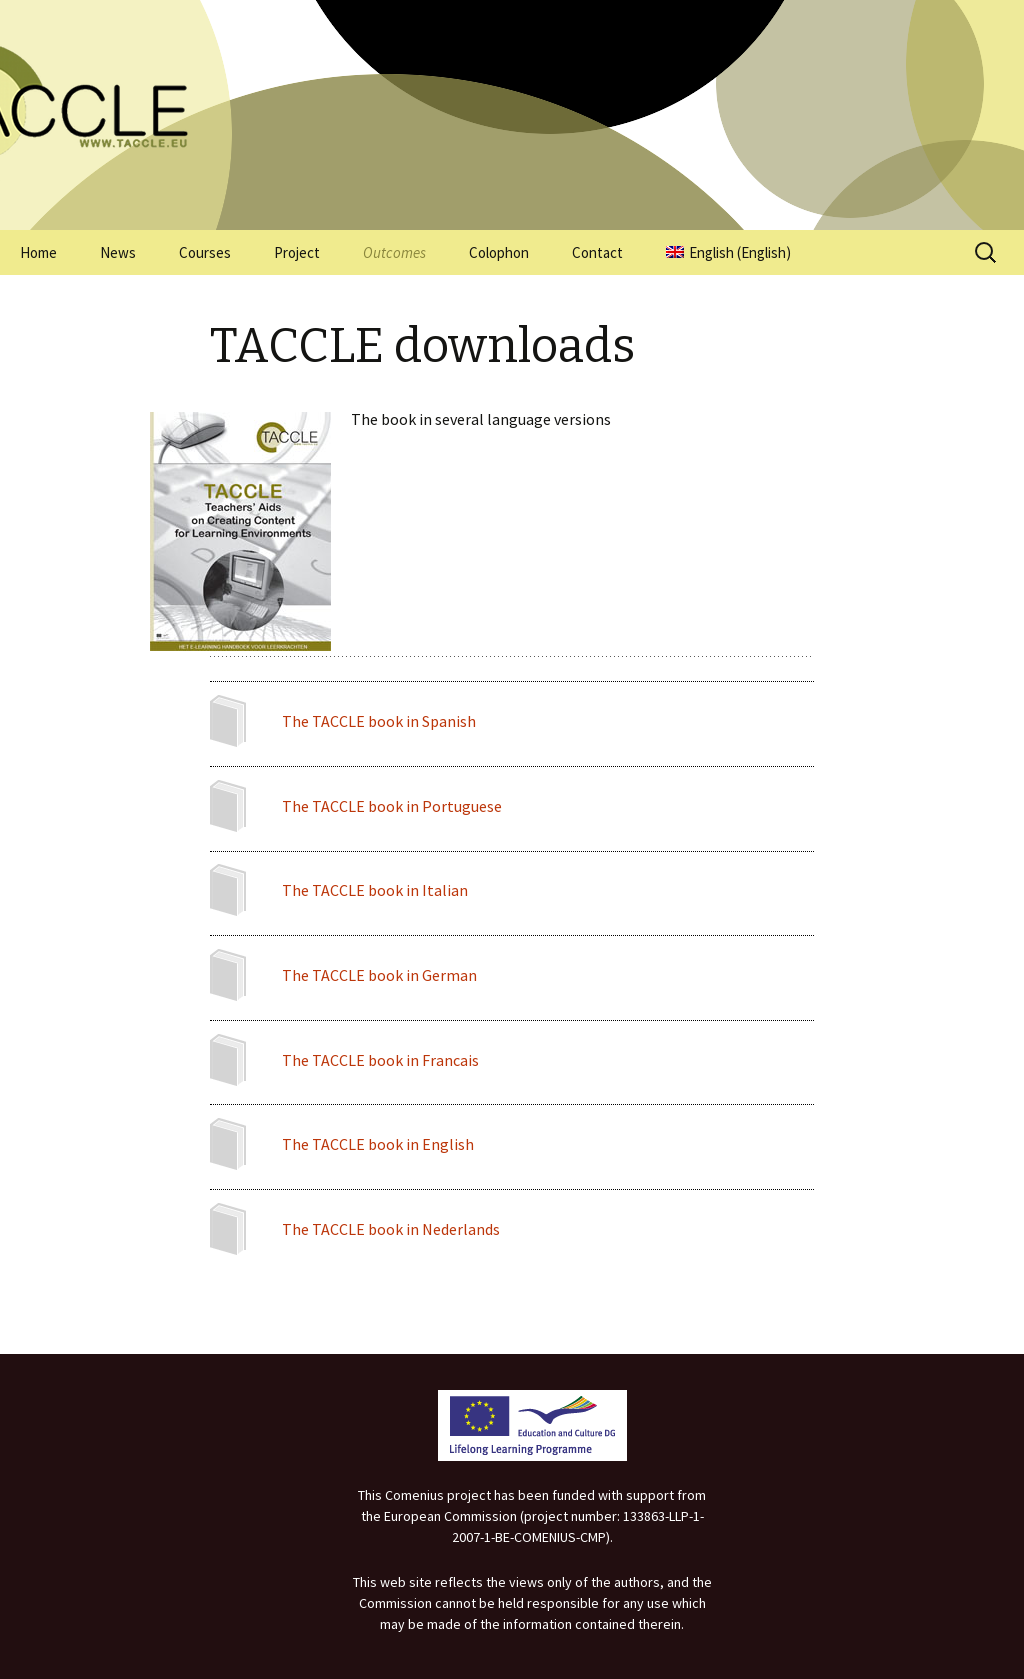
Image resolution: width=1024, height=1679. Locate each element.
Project (297, 252)
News (118, 252)
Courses (205, 252)
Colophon (499, 252)
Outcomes (394, 252)
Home (38, 252)
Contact (597, 252)
